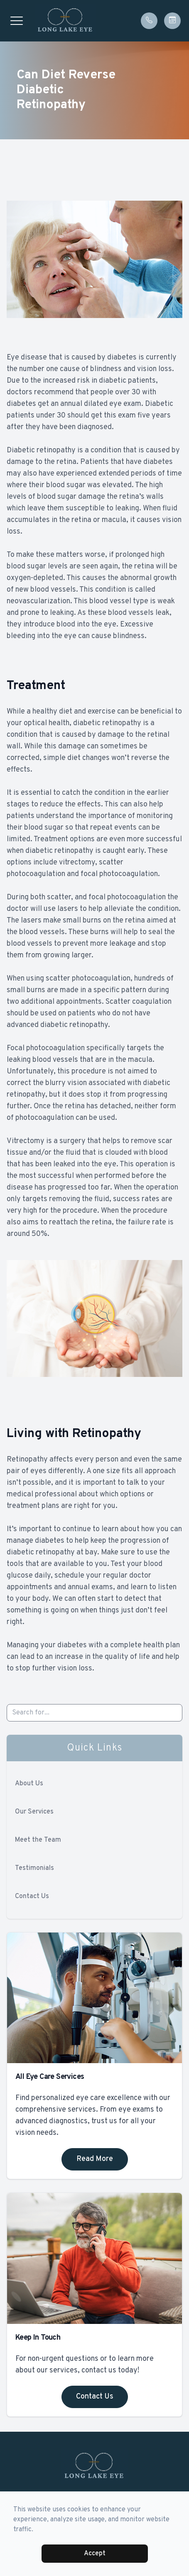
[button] (16, 21)
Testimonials (34, 1868)
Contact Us (32, 1896)
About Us (29, 1784)
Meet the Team (38, 1840)
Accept (95, 2553)
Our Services (34, 1812)
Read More (94, 2159)
